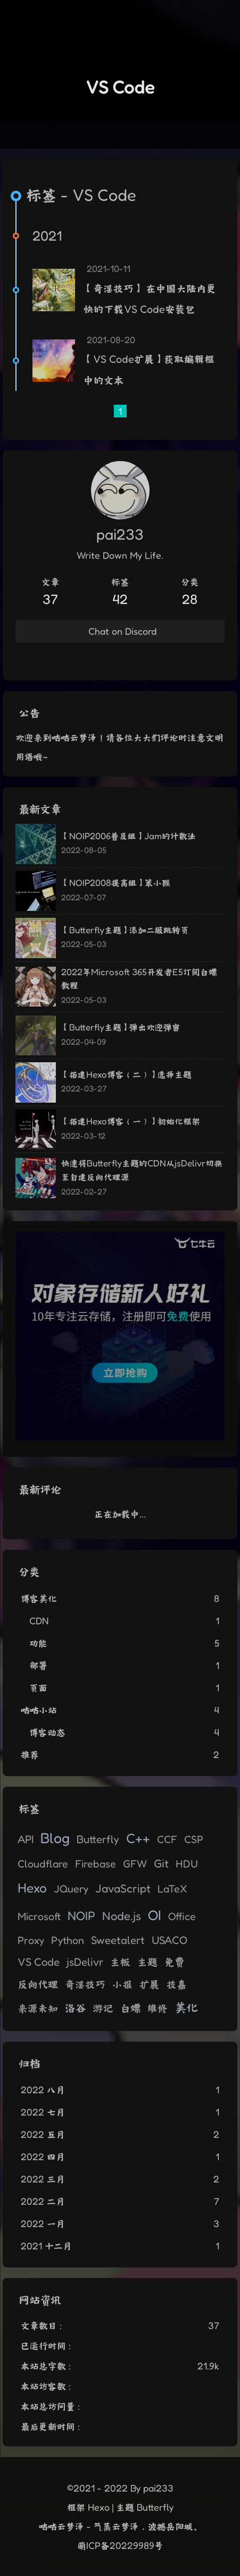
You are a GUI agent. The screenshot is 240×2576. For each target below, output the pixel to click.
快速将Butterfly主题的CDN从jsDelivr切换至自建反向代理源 (141, 1169)
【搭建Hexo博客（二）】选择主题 (126, 1074)
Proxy (31, 1940)
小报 (122, 1984)
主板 (120, 1962)
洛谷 (75, 2007)
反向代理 (38, 1984)
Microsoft (39, 1916)
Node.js (121, 1915)
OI (154, 1914)
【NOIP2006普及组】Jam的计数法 (128, 835)
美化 (186, 2007)
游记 (103, 2008)
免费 (174, 1961)
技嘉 (177, 1984)
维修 (157, 2008)
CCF (167, 1839)
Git (161, 1863)
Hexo (32, 1888)
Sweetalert (118, 1940)
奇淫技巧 (85, 1984)
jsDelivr (85, 1961)
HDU (187, 1863)
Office (182, 1916)
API (26, 1839)
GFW (135, 1863)
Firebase (95, 1863)
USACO (169, 1940)
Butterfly (98, 1839)
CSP (193, 1839)
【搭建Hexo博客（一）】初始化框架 (130, 1121)
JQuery (71, 1888)
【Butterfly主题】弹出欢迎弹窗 (120, 1027)
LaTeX (172, 1888)
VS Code (39, 1961)
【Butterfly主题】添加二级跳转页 (125, 929)
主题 (147, 1962)
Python (67, 1940)
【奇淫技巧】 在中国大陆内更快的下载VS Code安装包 (150, 299)
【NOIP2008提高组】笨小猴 (115, 882)
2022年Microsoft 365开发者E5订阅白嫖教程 (139, 978)
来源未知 (38, 2008)
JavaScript (123, 1888)
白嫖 (130, 2008)
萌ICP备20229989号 (120, 2545)
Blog (55, 1837)
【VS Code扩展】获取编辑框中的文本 (149, 370)
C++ (138, 1838)
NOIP (81, 1915)
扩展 (149, 1984)
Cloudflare (43, 1863)
